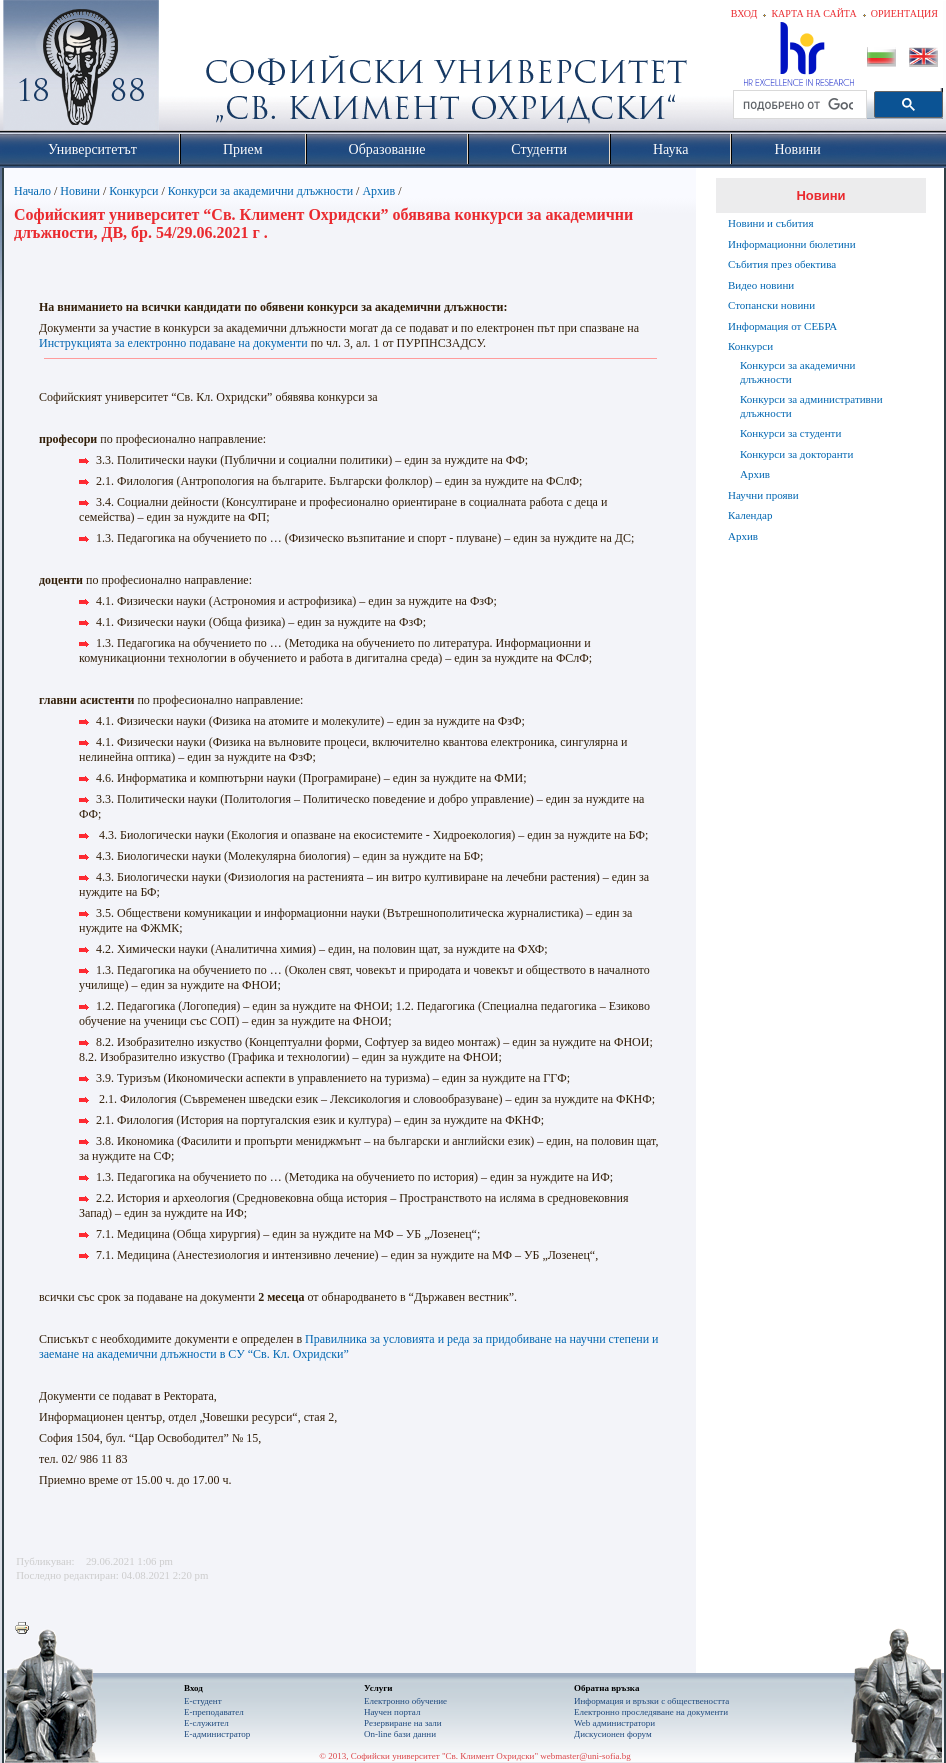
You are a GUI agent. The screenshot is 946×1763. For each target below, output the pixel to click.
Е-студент (203, 1701)
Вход (744, 13)
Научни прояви (763, 495)
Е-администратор (217, 1734)
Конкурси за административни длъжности (811, 406)
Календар (750, 515)
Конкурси (133, 191)
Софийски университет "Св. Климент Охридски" (194, 70)
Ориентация (904, 13)
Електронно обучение (405, 1701)
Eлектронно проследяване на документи (651, 1712)
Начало (32, 191)
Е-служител (206, 1723)
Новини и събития (771, 223)
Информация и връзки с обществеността (651, 1701)
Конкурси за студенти (790, 433)
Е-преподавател (214, 1712)
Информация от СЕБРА (782, 326)
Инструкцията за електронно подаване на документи (173, 343)
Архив (378, 191)
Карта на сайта (813, 13)
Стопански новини (771, 305)
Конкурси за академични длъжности (260, 191)
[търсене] (798, 105)
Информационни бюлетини (792, 244)
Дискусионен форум (613, 1734)
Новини (80, 191)
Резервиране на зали (403, 1723)
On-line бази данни (400, 1734)
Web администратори (614, 1723)
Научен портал (392, 1712)
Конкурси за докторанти (796, 454)
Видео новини (761, 285)
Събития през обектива (782, 264)
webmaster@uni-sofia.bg (585, 1756)
